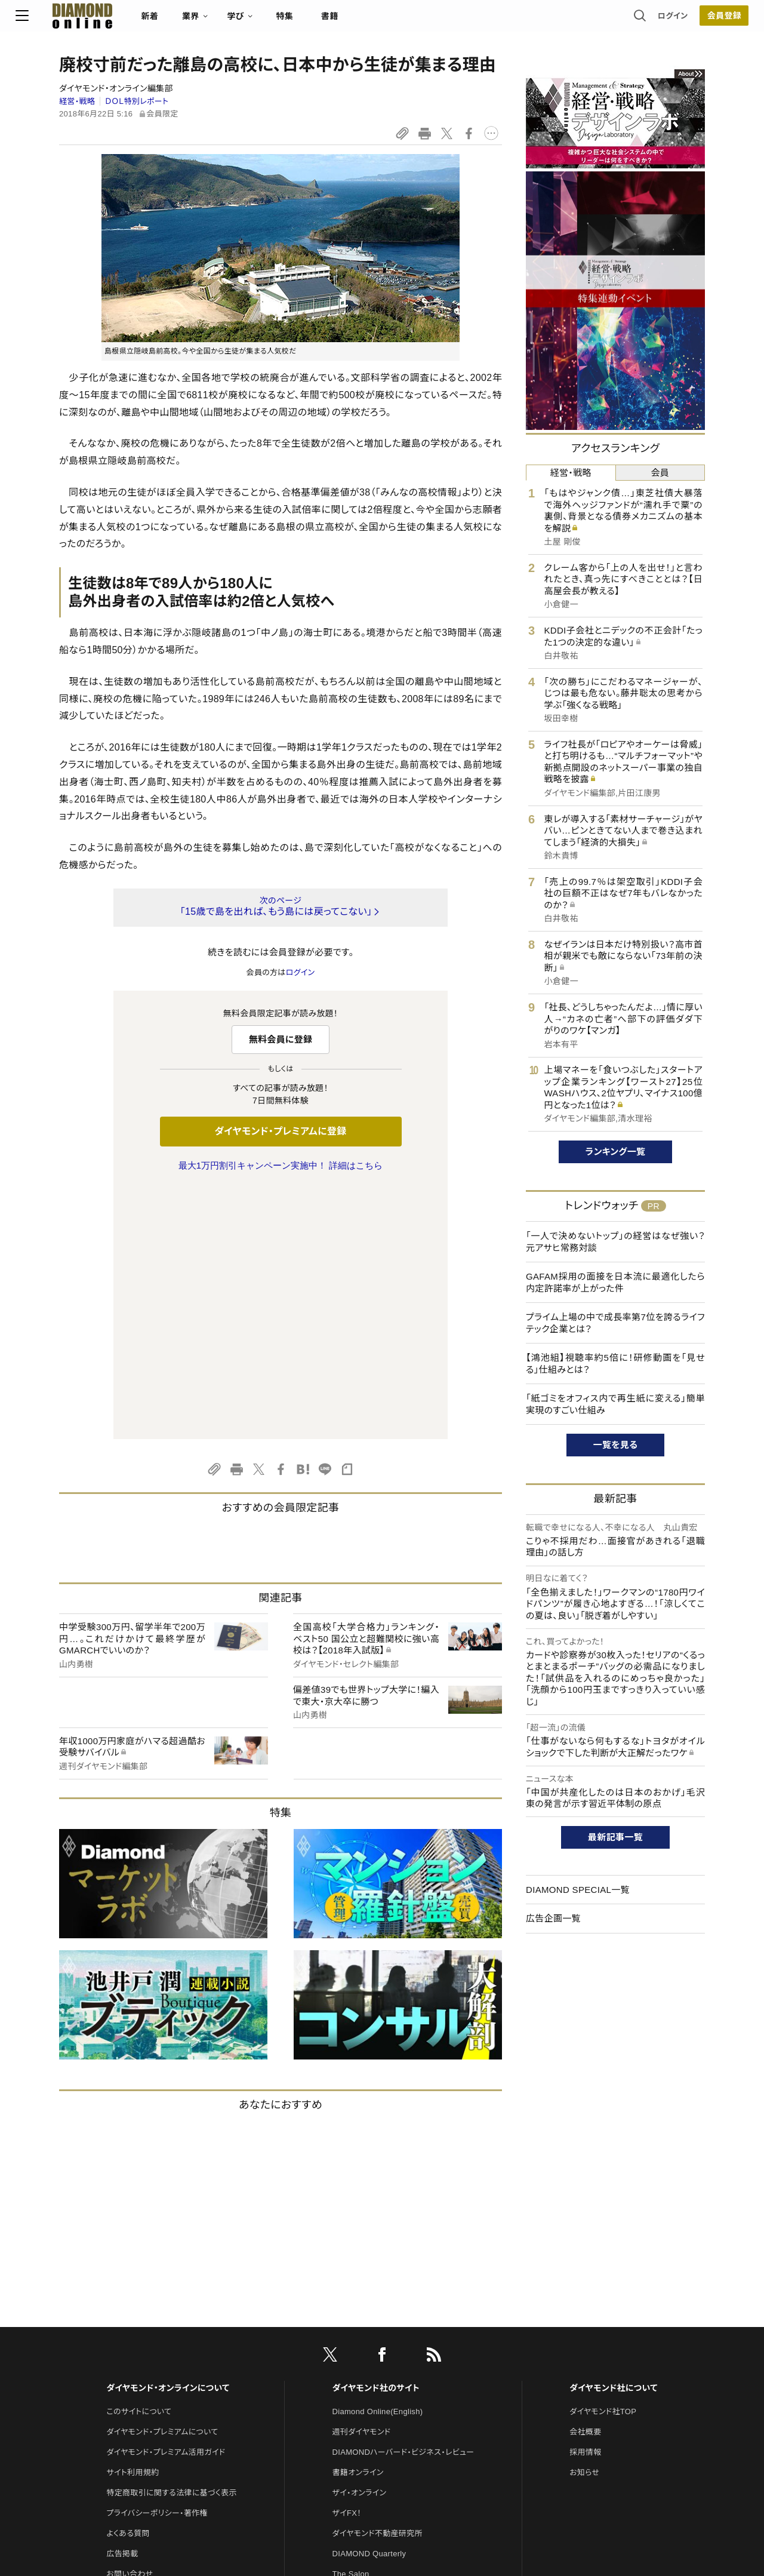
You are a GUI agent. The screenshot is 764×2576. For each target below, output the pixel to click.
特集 (328, 21)
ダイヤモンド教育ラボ (368, 2384)
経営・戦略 (77, 101)
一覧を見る (615, 1445)
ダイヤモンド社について (613, 2137)
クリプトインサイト (363, 2363)
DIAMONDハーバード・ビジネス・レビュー (403, 2201)
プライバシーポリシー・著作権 (157, 2262)
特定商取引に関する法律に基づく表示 (171, 2241)
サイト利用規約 (132, 2221)
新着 (193, 21)
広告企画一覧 (553, 1918)
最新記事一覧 (615, 1837)
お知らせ (584, 2221)
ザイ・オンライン (359, 2241)
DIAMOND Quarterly (369, 2302)
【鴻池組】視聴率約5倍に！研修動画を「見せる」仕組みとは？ (615, 1363)
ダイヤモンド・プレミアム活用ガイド (165, 2201)
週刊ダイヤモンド (361, 2181)
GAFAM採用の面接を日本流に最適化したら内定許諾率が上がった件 (615, 1282)
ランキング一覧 (616, 1151)
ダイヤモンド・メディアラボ (376, 2404)
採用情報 (585, 2201)
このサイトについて (138, 2160)
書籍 (373, 21)
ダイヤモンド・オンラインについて (167, 2137)
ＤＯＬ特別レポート (137, 101)
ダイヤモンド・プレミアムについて (162, 2181)
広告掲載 (122, 2302)
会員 (660, 473)
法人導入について (137, 2343)
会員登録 (680, 21)
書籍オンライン (358, 2221)
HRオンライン (356, 2343)
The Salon (350, 2323)
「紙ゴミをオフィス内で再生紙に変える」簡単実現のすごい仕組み (615, 1404)
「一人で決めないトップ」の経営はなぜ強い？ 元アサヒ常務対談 (615, 1242)
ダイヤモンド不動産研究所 (377, 2282)
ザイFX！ (347, 2262)
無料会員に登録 (281, 1039)
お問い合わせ (129, 2323)
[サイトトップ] (114, 20)
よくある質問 (127, 2282)
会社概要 (585, 2181)
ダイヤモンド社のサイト (376, 2137)
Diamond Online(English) (377, 2160)
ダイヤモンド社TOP (602, 2160)
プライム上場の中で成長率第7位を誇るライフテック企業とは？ (615, 1323)
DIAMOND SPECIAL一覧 (578, 1890)
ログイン (629, 20)
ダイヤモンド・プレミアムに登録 (280, 1131)
